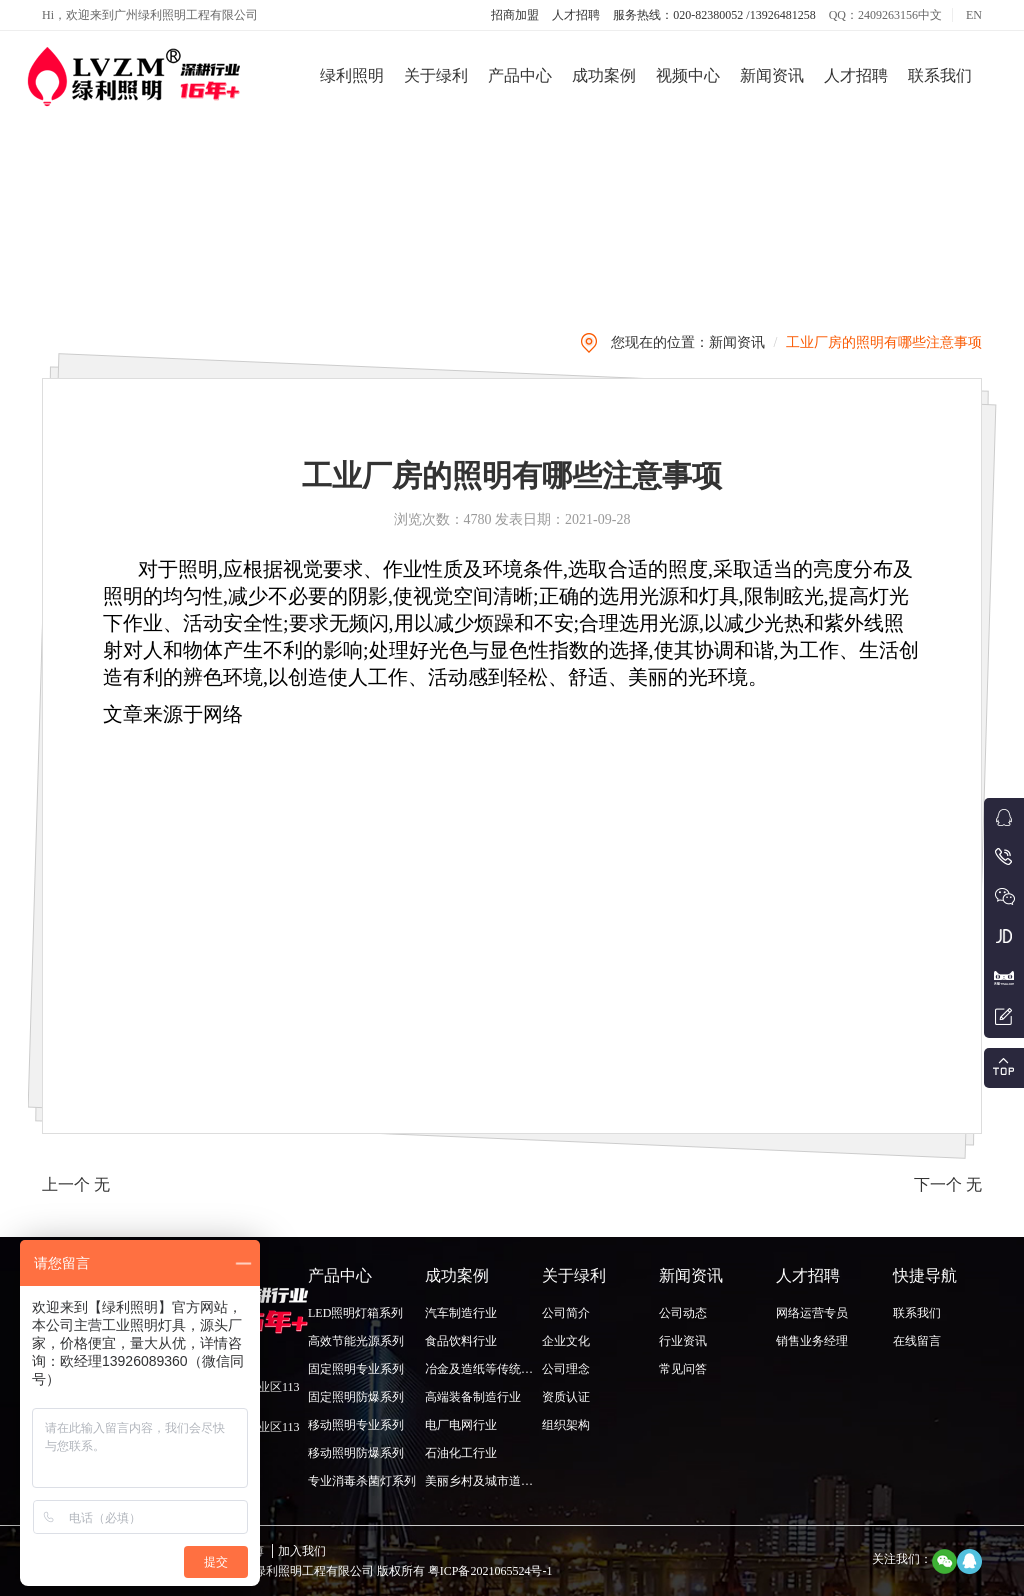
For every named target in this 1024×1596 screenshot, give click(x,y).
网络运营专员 (812, 1313)
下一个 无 (948, 1184)
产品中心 (520, 75)
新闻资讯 (772, 75)
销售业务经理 (812, 1341)
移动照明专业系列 (356, 1425)
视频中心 (688, 75)
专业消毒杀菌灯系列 (362, 1481)
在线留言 (917, 1341)
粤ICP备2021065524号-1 (489, 1571)
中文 (930, 15)
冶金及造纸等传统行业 (485, 1369)
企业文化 (566, 1341)
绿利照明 (352, 75)
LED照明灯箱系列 (355, 1313)
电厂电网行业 (461, 1425)
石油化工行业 (461, 1453)
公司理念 (566, 1369)
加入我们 (302, 1551)
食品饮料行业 (461, 1341)
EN (974, 15)
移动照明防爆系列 (356, 1453)
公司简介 (566, 1313)
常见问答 (683, 1369)
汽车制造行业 (461, 1313)
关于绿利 (436, 75)
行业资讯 (683, 1341)
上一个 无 (76, 1184)
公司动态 (683, 1313)
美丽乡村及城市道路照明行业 (503, 1481)
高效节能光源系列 (356, 1341)
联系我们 (940, 75)
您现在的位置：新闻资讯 (688, 342)
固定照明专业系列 (356, 1369)
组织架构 (566, 1425)
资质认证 (566, 1397)
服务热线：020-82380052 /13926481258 (714, 15)
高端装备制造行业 (473, 1397)
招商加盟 (515, 15)
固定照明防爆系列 (356, 1397)
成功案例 (604, 75)
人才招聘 (576, 15)
